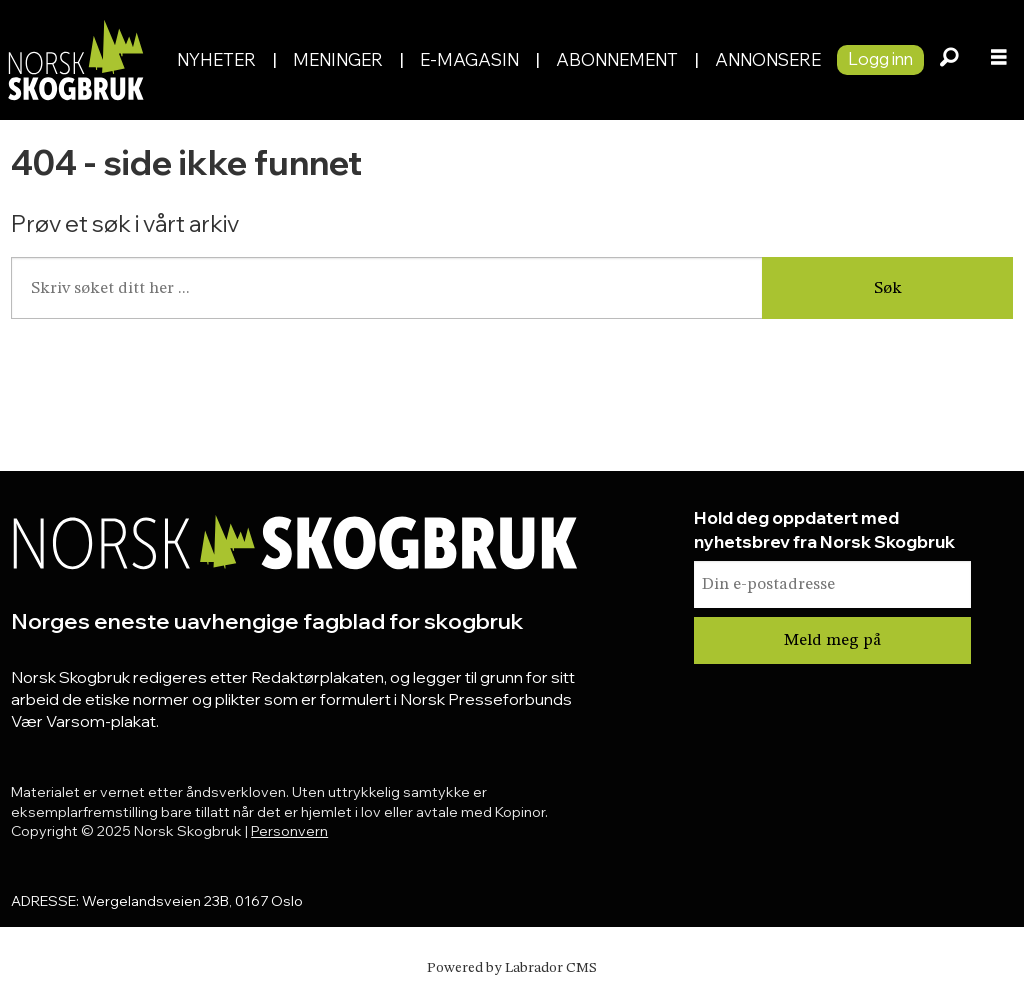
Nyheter (216, 59)
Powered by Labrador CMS (512, 968)
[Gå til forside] (75, 59)
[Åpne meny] (999, 60)
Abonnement (617, 59)
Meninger (338, 59)
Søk (888, 288)
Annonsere (768, 59)
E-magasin (469, 59)
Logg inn (880, 58)
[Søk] (949, 60)
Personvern (289, 831)
